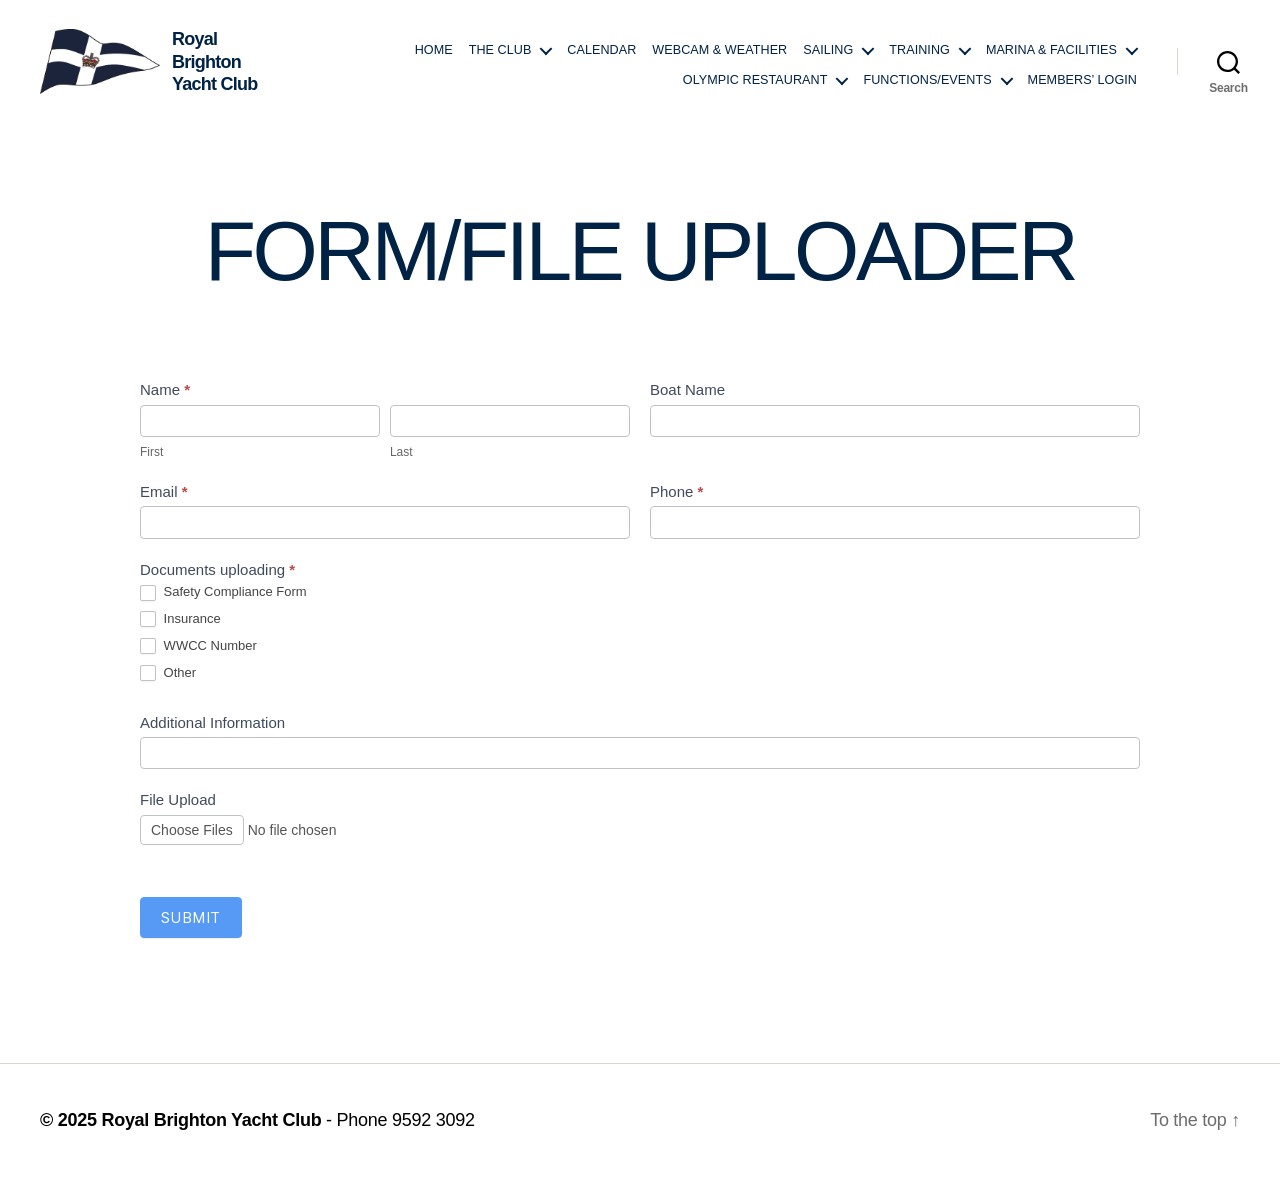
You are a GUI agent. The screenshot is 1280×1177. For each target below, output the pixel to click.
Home (434, 50)
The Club (500, 50)
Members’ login (1082, 80)
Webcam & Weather (719, 50)
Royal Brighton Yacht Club (211, 1120)
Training (919, 50)
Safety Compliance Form (223, 592)
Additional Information (212, 722)
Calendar (601, 50)
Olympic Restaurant (755, 80)
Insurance (180, 619)
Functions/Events (927, 80)
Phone (676, 491)
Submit (191, 917)
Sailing (828, 50)
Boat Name (687, 389)
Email (164, 491)
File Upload (178, 799)
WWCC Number (198, 646)
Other (168, 673)
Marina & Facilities (1051, 50)
